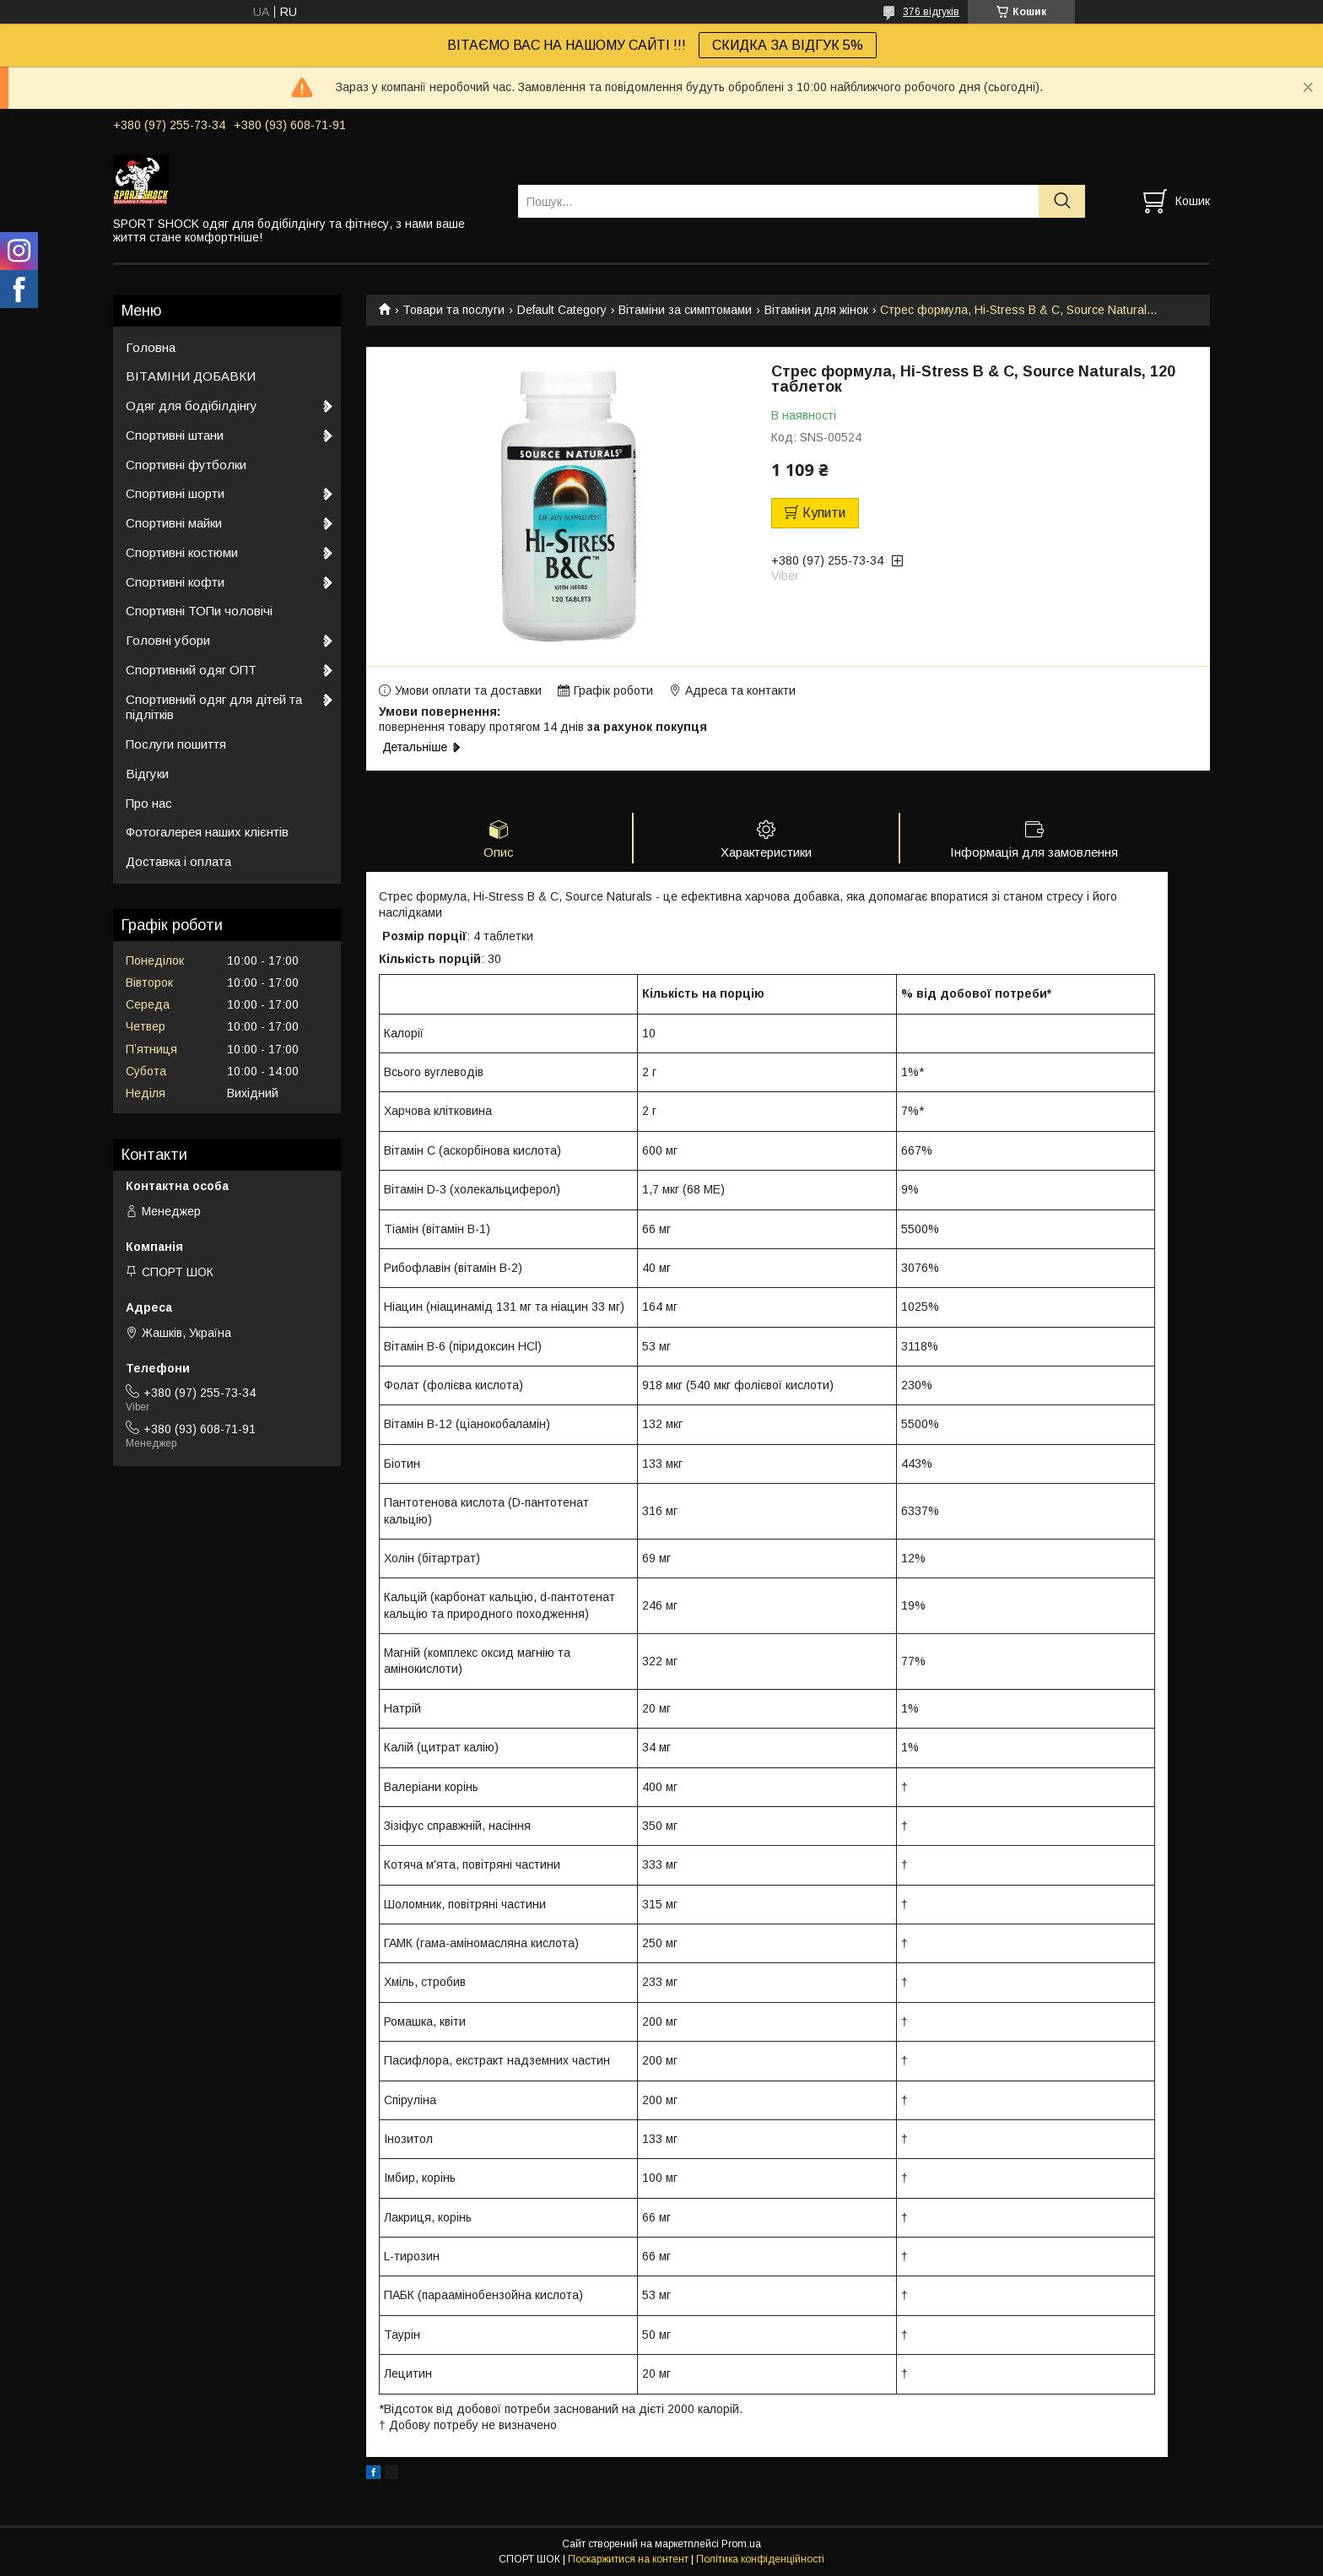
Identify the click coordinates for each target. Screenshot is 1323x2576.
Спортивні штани (175, 435)
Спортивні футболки (186, 464)
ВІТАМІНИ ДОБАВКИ (191, 376)
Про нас (149, 803)
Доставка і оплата (178, 861)
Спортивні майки (174, 523)
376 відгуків (931, 12)
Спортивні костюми (182, 552)
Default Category (562, 310)
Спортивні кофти (175, 582)
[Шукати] (1062, 201)
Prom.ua (741, 2545)
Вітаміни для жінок (816, 310)
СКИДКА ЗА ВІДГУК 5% (787, 45)
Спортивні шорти (175, 493)
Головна (151, 347)
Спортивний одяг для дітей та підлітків (214, 707)
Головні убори (168, 640)
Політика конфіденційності (760, 2560)
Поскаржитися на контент (628, 2560)
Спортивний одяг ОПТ (191, 670)
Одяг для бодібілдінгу (191, 405)
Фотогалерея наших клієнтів (207, 832)
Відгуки (147, 773)
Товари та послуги (453, 310)
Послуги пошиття (176, 744)
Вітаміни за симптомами (685, 310)
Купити (823, 513)
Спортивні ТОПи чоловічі (199, 610)
